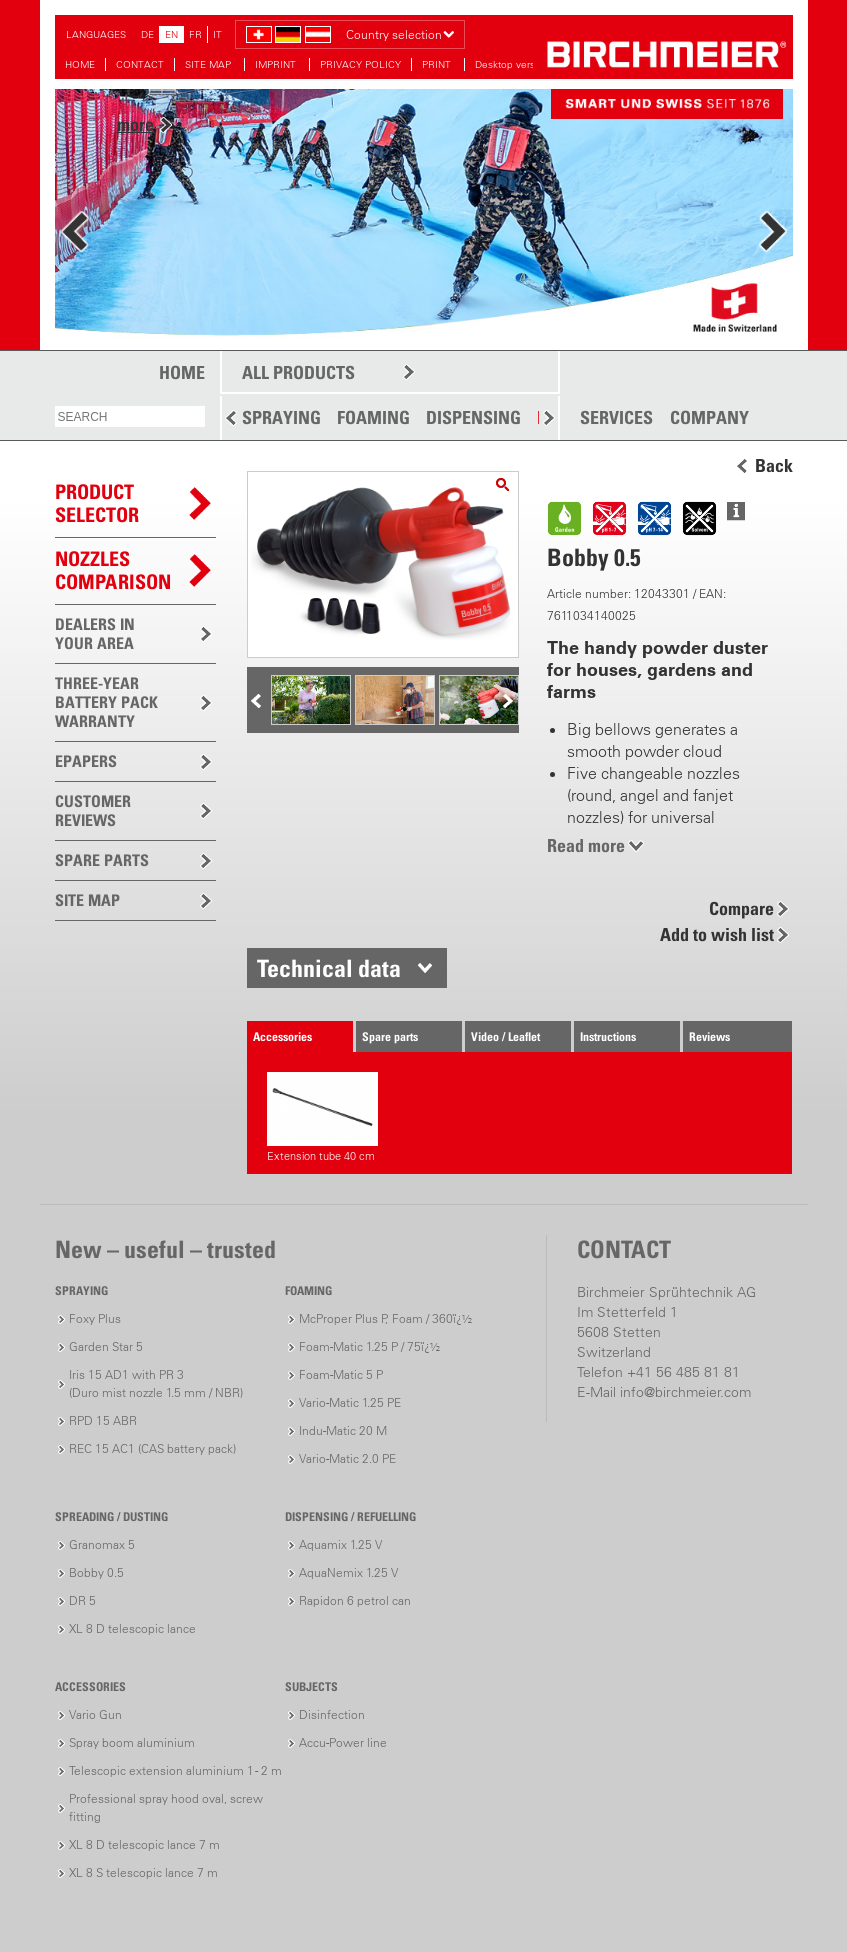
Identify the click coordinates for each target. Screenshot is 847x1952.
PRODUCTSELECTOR (97, 503)
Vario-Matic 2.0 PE (347, 1458)
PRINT (438, 64)
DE (147, 34)
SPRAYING (281, 417)
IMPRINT (277, 64)
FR (195, 34)
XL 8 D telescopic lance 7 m (144, 1844)
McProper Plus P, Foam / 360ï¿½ (385, 1318)
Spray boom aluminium (132, 1742)
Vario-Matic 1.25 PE (350, 1402)
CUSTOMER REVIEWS (93, 810)
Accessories (282, 1036)
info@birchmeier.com (685, 1392)
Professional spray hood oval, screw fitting (166, 1807)
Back (774, 466)
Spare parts (390, 1036)
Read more (586, 845)
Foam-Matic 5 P (341, 1374)
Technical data (329, 968)
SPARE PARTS (102, 860)
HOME (80, 64)
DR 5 (82, 1600)
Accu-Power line (343, 1742)
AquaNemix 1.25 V (348, 1572)
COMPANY (709, 418)
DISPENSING (473, 417)
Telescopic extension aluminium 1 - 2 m (175, 1770)
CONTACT (140, 64)
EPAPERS (86, 761)
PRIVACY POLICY (360, 64)
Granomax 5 (102, 1544)
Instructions (608, 1036)
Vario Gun (95, 1714)
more (135, 124)
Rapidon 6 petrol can (355, 1600)
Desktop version (512, 64)
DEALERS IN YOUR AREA (95, 633)
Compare (741, 908)
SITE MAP (209, 64)
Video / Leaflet (505, 1036)
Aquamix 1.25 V (340, 1544)
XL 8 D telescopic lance (132, 1628)
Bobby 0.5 (96, 1572)
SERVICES (616, 418)
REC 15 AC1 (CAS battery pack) (152, 1448)
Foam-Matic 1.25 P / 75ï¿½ (369, 1346)
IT (217, 34)
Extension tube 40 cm (322, 1117)
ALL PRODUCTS (298, 372)
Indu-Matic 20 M (343, 1430)
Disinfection (332, 1714)
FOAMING (373, 417)
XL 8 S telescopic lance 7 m (143, 1872)
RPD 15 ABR (103, 1420)
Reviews (709, 1036)
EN (171, 34)
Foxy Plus (95, 1318)
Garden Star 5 (106, 1346)
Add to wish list (717, 934)
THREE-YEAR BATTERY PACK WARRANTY (106, 702)
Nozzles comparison (113, 570)
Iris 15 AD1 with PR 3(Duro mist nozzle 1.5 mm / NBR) (156, 1383)
